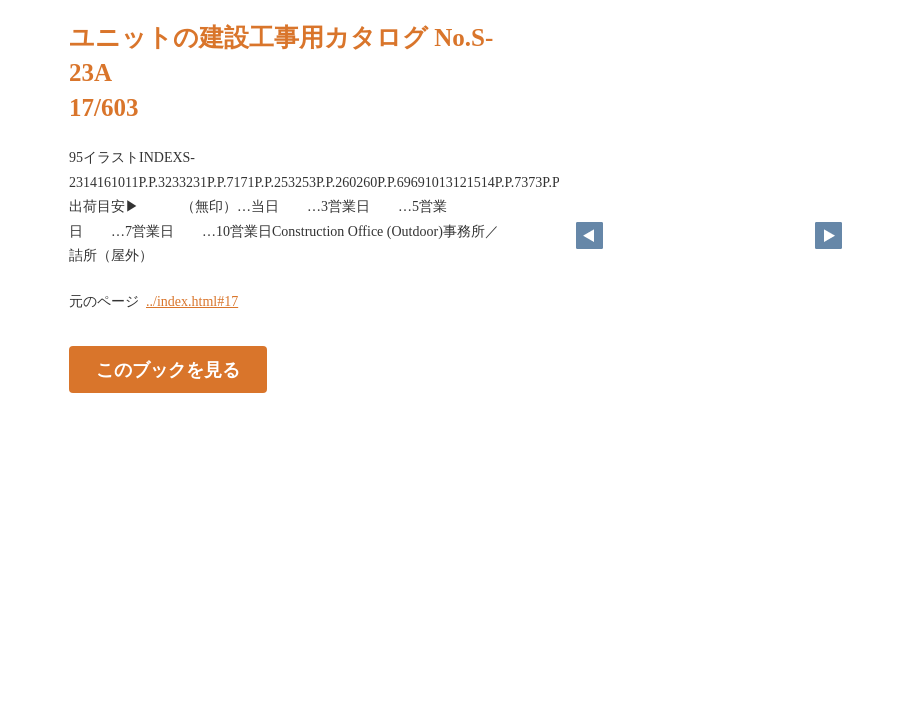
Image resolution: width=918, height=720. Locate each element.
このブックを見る (168, 369)
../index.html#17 (192, 301)
